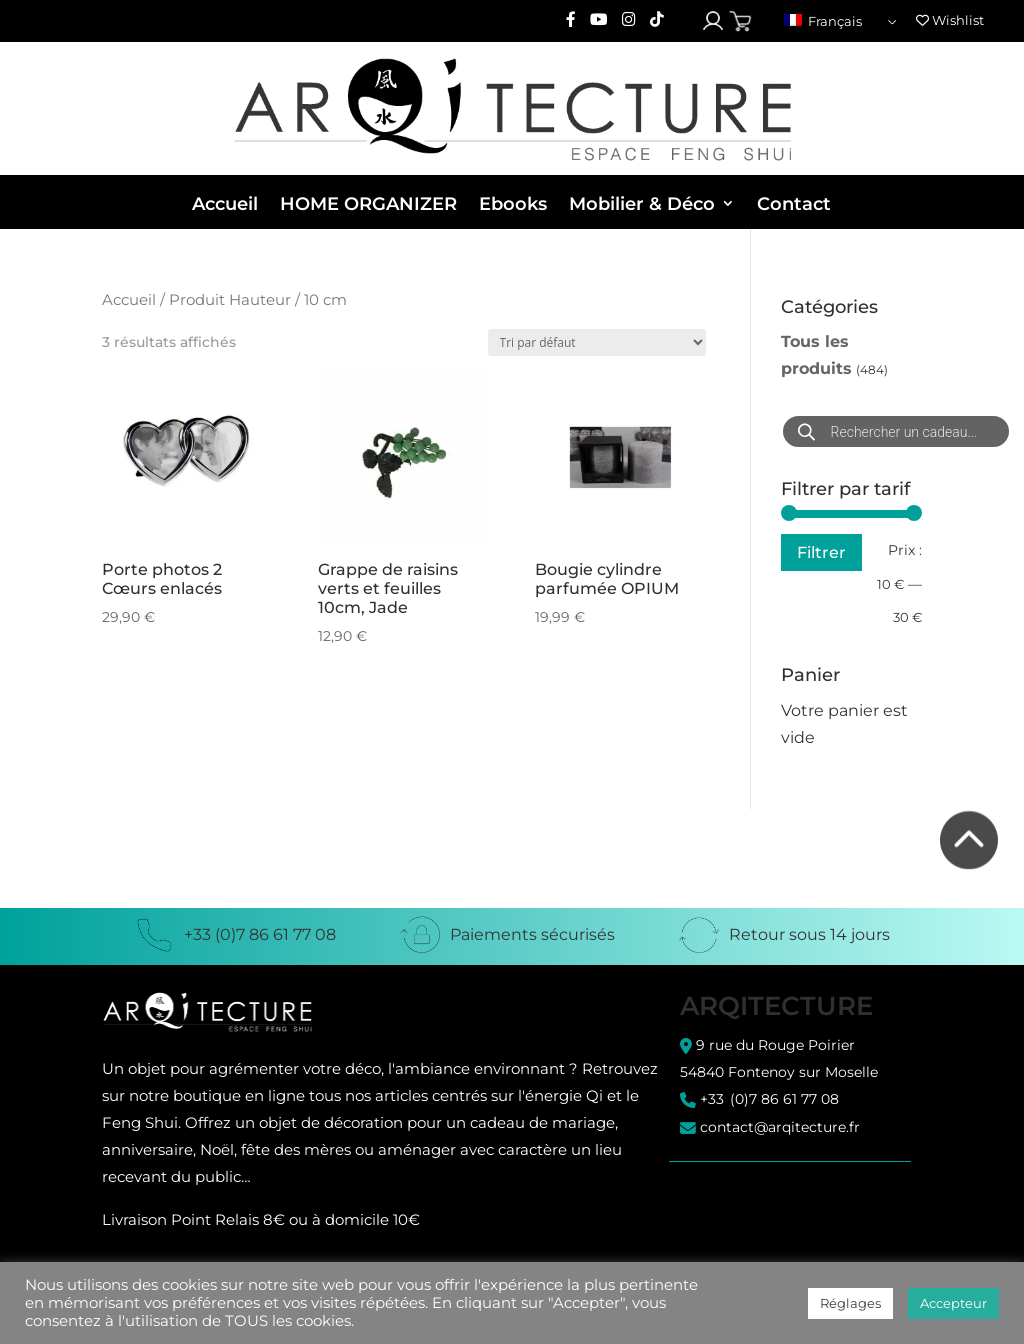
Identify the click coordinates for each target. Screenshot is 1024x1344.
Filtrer (821, 552)
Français (823, 21)
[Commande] (597, 342)
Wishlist (950, 20)
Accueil (225, 204)
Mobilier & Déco (642, 204)
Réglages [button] (850, 1303)
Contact (794, 204)
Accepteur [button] (953, 1303)
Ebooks (513, 204)
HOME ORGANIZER (368, 204)
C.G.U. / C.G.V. (722, 1191)
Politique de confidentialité (769, 1208)
